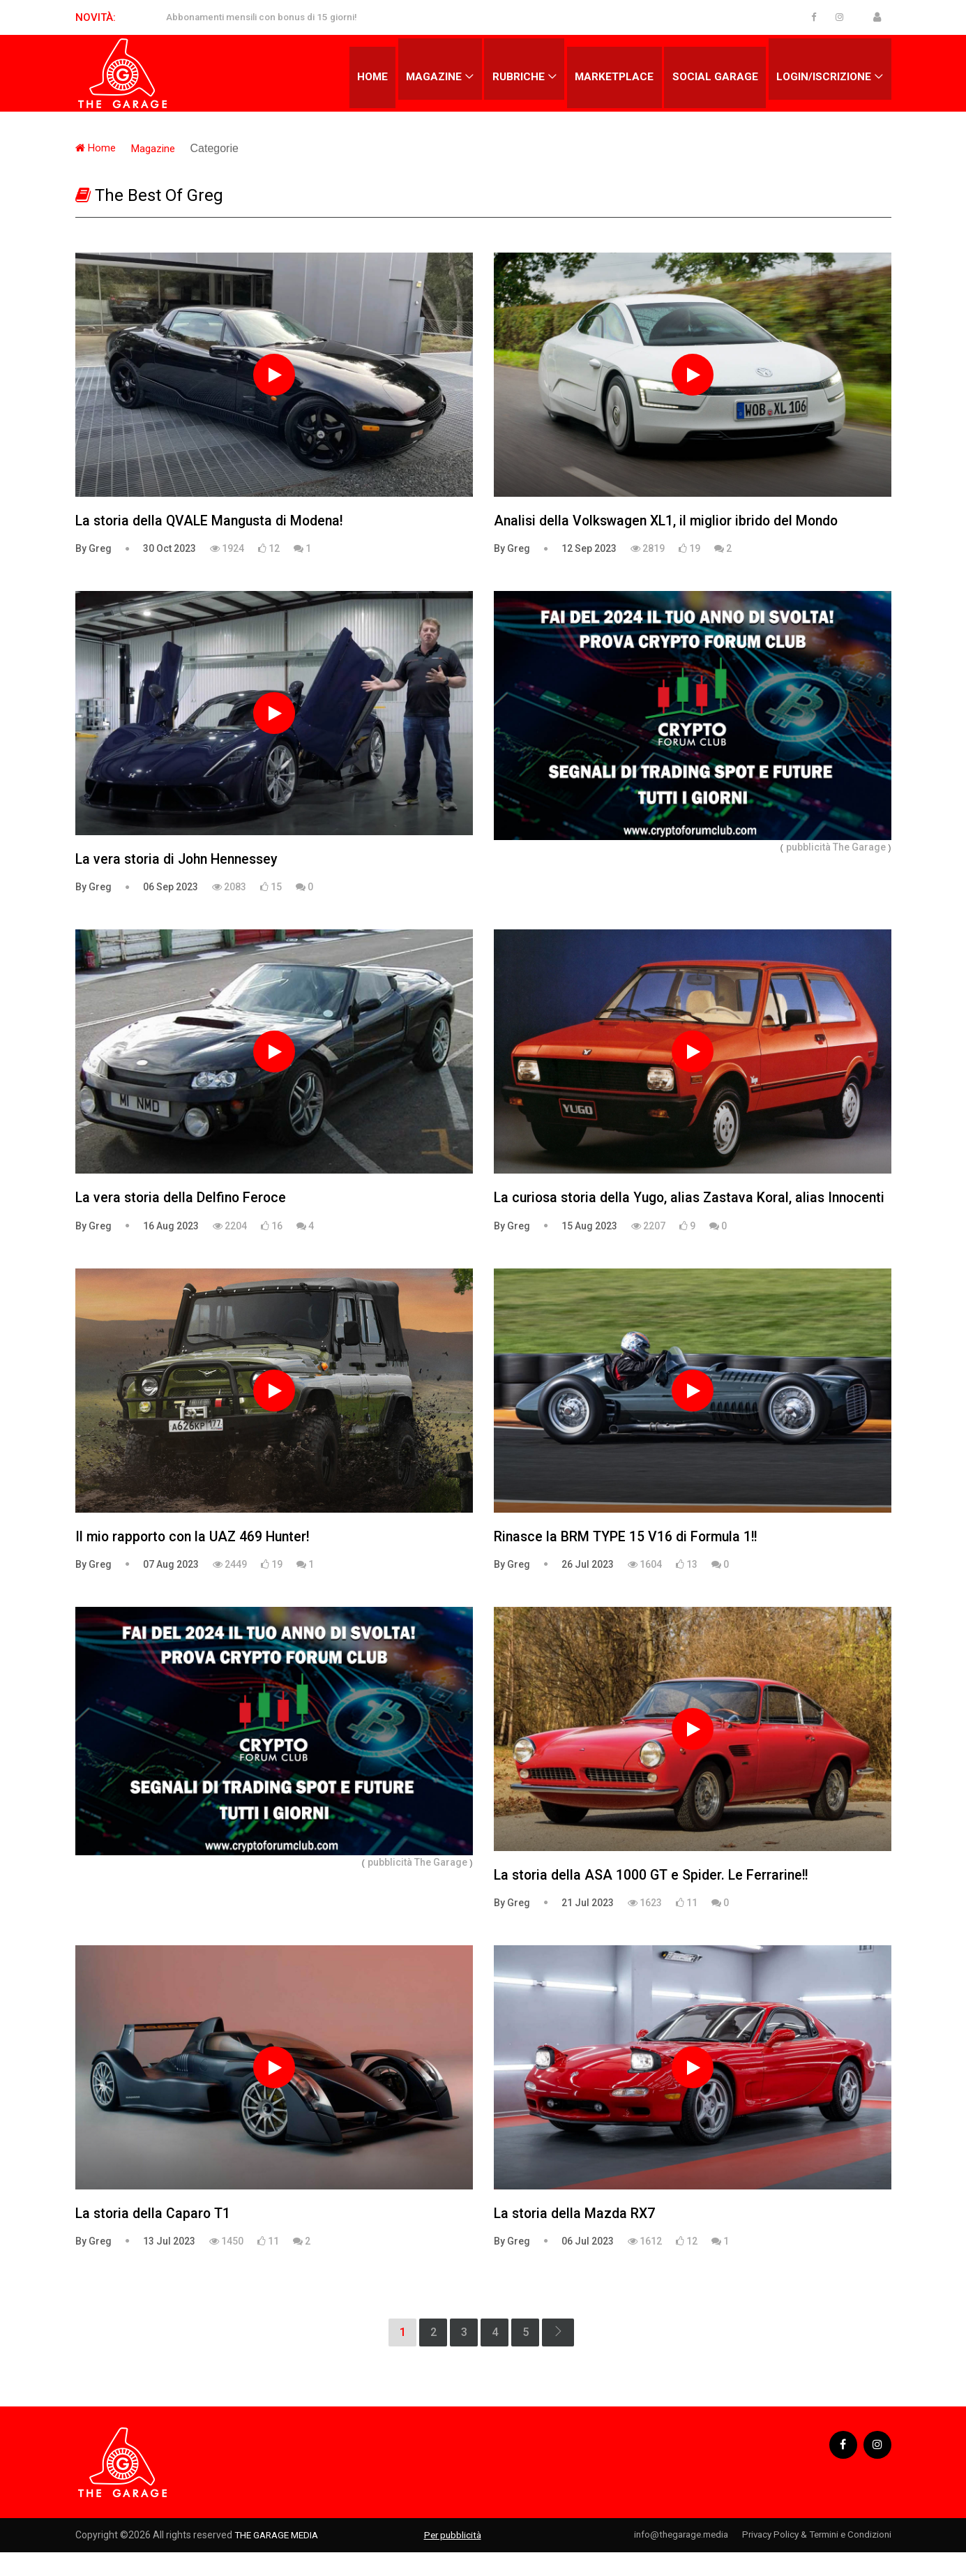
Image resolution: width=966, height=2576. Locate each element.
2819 (648, 549)
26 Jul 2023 (587, 1587)
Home (361, 73)
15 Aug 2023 (589, 1248)
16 (271, 1227)
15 (271, 888)
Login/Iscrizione (823, 73)
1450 (226, 2265)
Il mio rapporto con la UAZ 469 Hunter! (196, 1559)
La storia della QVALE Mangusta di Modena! (214, 521)
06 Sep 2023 (170, 888)
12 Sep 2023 (589, 549)
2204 (230, 1227)
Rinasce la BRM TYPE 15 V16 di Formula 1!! (629, 1559)
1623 (645, 1926)
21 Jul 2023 (587, 1926)
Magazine (424, 73)
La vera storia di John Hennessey (181, 860)
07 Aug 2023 (171, 1587)
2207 (648, 1248)
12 (269, 549)
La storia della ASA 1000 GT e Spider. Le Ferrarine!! (655, 1898)
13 (686, 1587)
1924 (227, 549)
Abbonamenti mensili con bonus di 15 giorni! (268, 17)
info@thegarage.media (663, 2559)
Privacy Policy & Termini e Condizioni (811, 2559)
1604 (645, 1587)
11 (686, 1926)
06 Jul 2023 (587, 2265)
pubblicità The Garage (836, 847)
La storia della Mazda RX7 (576, 2237)
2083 (229, 888)
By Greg (93, 549)
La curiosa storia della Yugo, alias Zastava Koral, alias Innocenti (664, 1210)
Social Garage (712, 73)
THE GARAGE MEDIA (279, 2559)
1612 (645, 2265)
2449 (230, 1587)
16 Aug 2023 (171, 1227)
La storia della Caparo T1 (154, 2237)
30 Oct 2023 (169, 549)
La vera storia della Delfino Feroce (183, 1199)
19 (689, 549)
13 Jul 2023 (169, 2265)
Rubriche (511, 73)
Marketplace (608, 73)
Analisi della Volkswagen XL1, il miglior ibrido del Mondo (673, 521)
